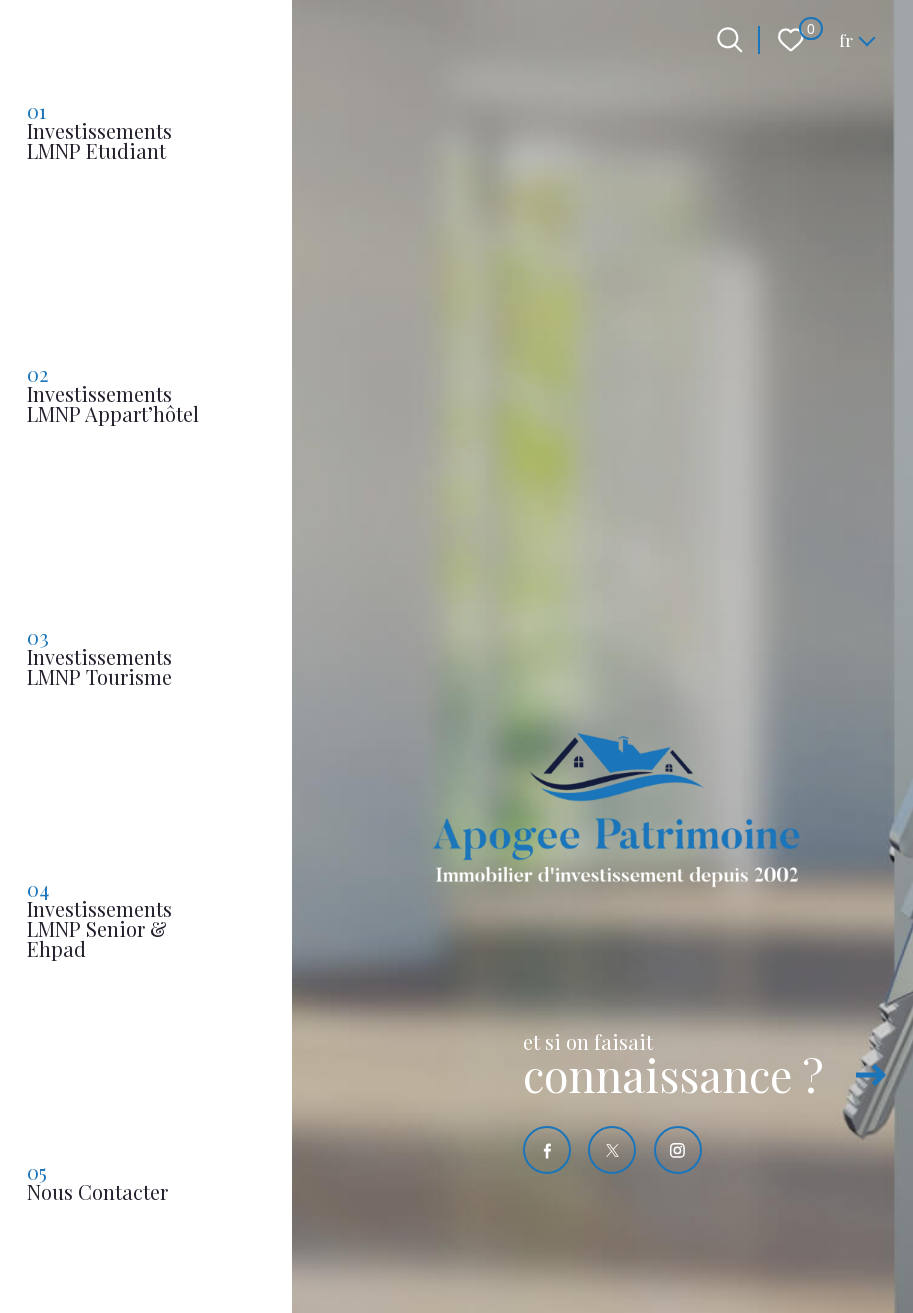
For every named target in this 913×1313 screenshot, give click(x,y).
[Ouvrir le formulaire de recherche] (730, 40)
